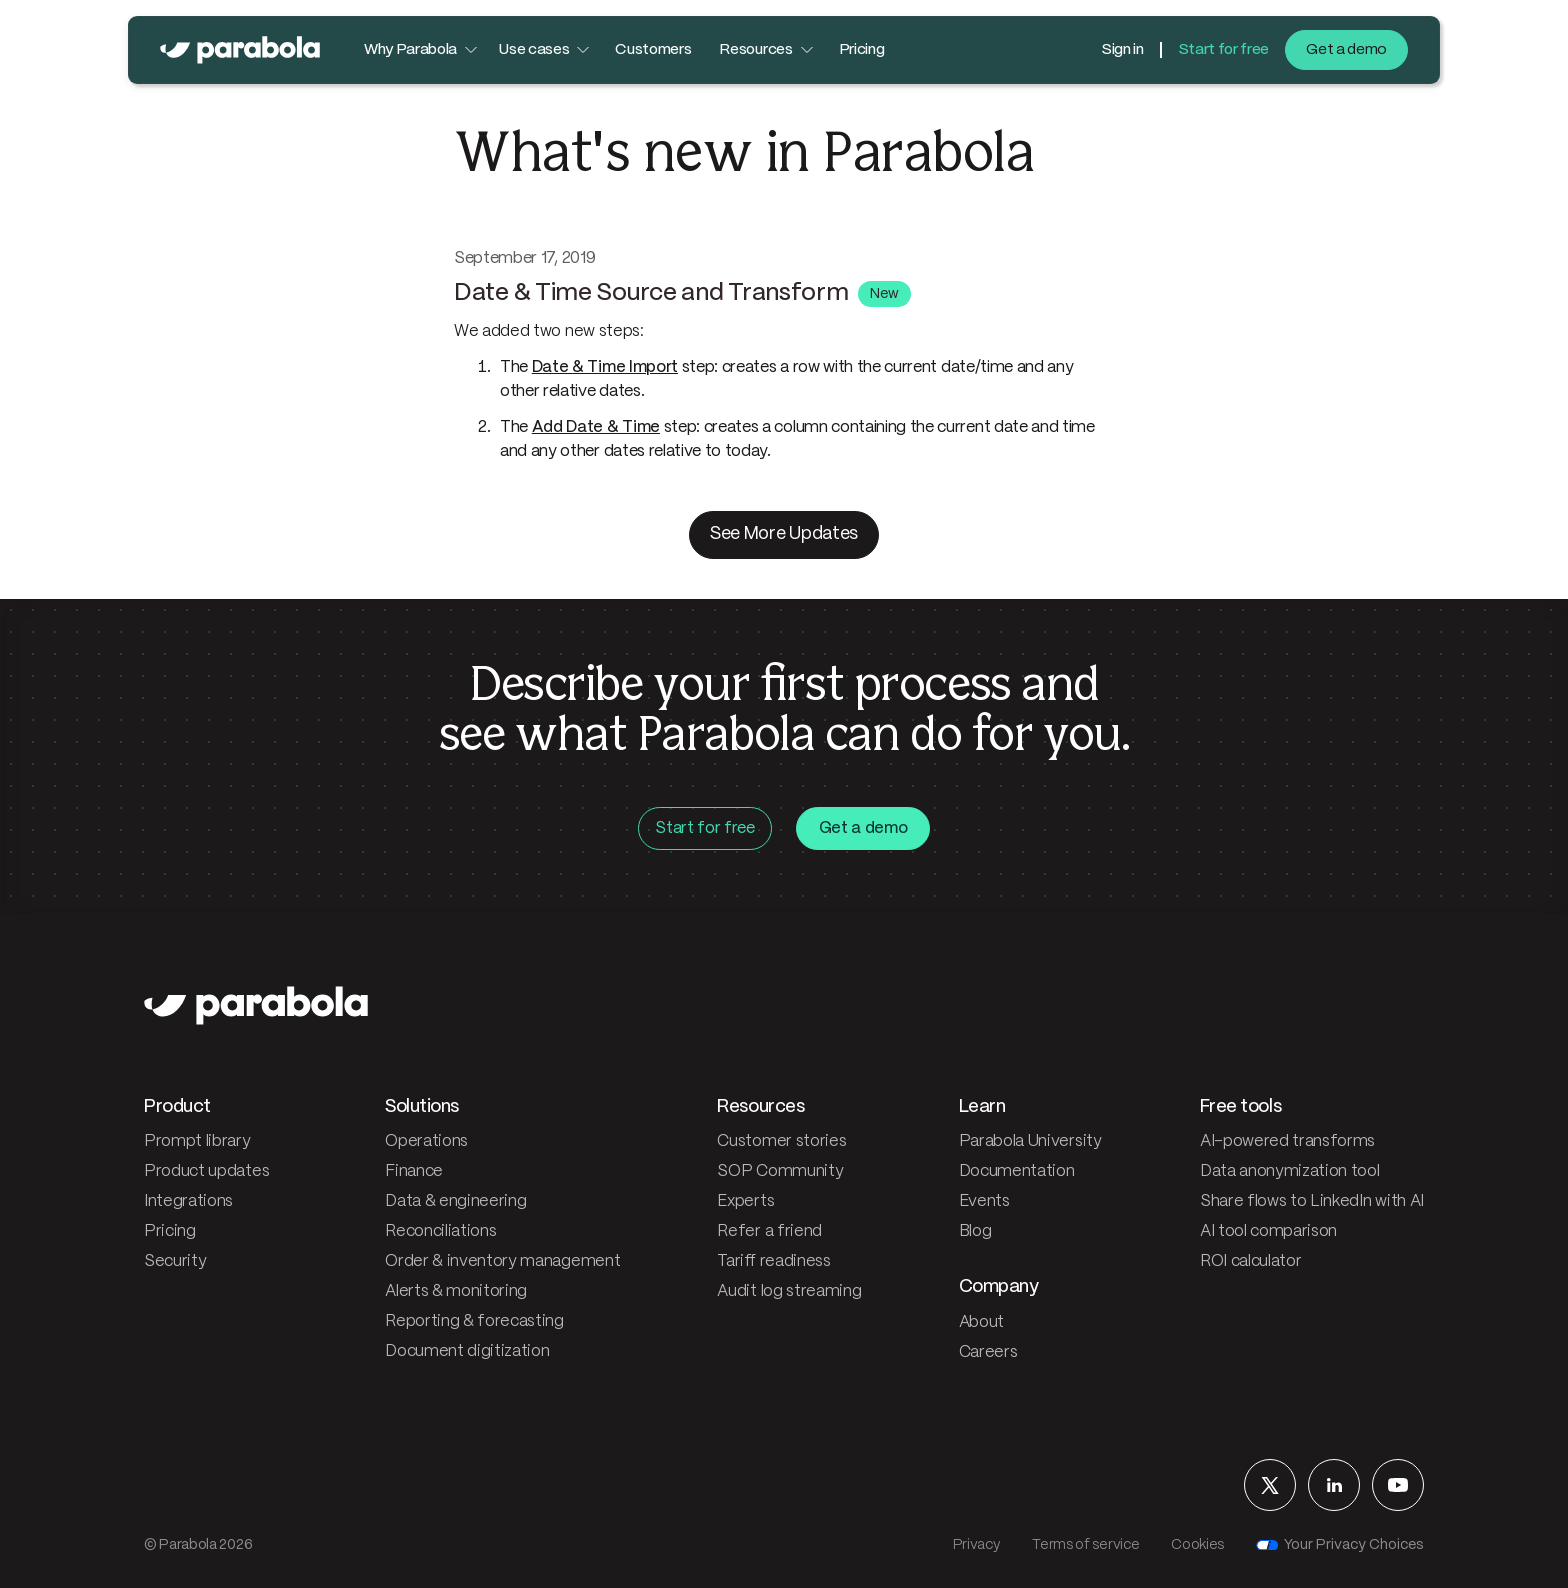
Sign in (1122, 50)
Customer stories (781, 1141)
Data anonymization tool (1290, 1171)
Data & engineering (455, 1201)
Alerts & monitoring (456, 1291)
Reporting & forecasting (474, 1321)
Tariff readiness (773, 1261)
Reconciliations (440, 1231)
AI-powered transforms (1287, 1141)
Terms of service (1085, 1545)
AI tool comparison (1268, 1231)
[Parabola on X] (1270, 1485)
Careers (988, 1352)
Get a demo (1346, 50)
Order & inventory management (502, 1261)
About (981, 1322)
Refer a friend (769, 1231)
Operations (426, 1141)
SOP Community (780, 1171)
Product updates (206, 1171)
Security (175, 1261)
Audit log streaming (789, 1291)
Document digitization (467, 1351)
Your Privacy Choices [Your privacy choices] (1340, 1545)
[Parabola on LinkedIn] (1334, 1485)
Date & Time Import (605, 367)
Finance (414, 1171)
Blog (975, 1231)
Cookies (1197, 1545)
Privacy (977, 1545)
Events (984, 1201)
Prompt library (197, 1141)
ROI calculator (1251, 1261)
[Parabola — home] (240, 50)
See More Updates (784, 534)
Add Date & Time (596, 427)
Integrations (188, 1201)
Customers (653, 50)
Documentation (1017, 1171)
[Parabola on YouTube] (1398, 1485)
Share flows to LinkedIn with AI (1312, 1201)
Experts (745, 1201)
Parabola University (1030, 1141)
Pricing (862, 50)
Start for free (1224, 50)
